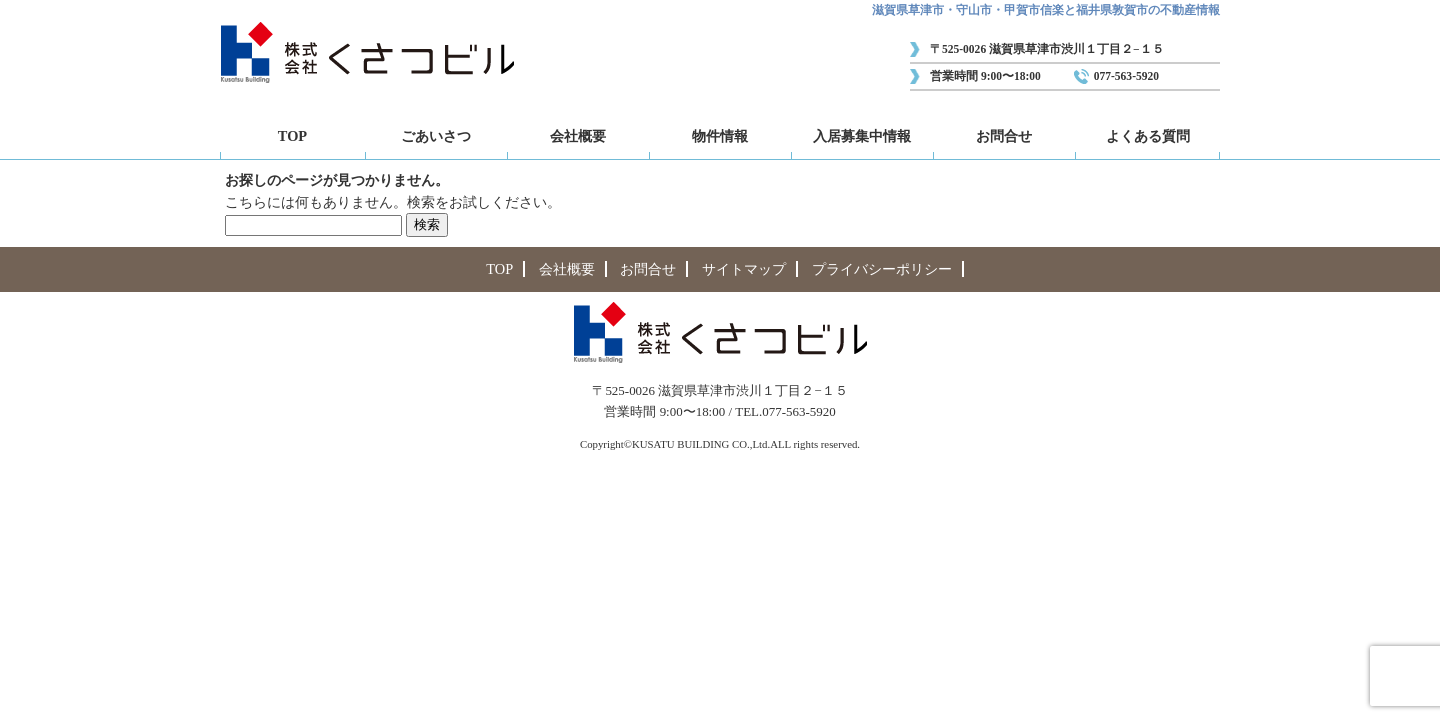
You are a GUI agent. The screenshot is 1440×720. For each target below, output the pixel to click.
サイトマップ (744, 269)
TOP (292, 136)
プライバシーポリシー (882, 269)
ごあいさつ (436, 136)
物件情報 (720, 136)
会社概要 (578, 136)
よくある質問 (1148, 136)
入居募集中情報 (862, 136)
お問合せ (1004, 136)
